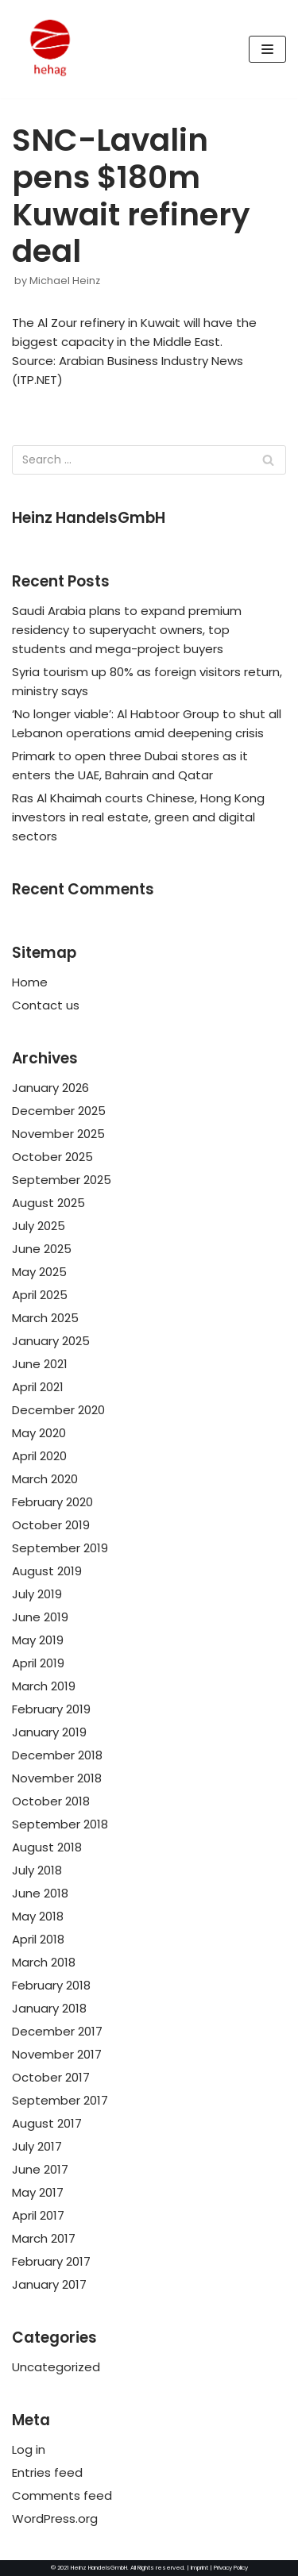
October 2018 (51, 1801)
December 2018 (57, 1755)
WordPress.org (55, 2518)
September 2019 (60, 1548)
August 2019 (47, 1571)
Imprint (199, 2567)
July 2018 (37, 1870)
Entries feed (47, 2472)
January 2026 (50, 1087)
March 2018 (43, 1962)
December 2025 (59, 1110)
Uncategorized (56, 2367)
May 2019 (38, 1640)
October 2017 (51, 2077)
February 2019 (51, 1709)
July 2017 (37, 2146)
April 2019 (38, 1663)
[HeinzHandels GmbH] (50, 49)
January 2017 (49, 2284)
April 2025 (40, 1294)
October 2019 (51, 1525)
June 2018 (40, 1893)
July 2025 (38, 1225)
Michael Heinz (64, 280)
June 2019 (40, 1617)
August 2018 (47, 1847)
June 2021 (40, 1363)
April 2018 (38, 1939)
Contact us (45, 1005)
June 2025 (42, 1248)
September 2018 (60, 1824)
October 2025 (52, 1156)
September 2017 (60, 2100)
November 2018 (57, 1778)
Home (30, 982)
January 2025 (51, 1340)
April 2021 (38, 1386)
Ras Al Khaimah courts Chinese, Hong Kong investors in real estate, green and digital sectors (138, 817)
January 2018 (49, 2008)
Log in (28, 2449)
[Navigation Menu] (267, 49)
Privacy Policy (231, 2567)
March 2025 (45, 1317)
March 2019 (43, 1686)
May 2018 (38, 1916)
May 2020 (39, 1432)
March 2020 (45, 1479)
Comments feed (62, 2495)
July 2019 (37, 1594)
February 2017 (51, 2261)
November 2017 (57, 2054)
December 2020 (58, 1409)
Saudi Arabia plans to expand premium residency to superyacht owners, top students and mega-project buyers (127, 629)
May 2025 (39, 1271)
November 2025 (58, 1133)
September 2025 (61, 1179)
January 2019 (49, 1732)
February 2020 (52, 1502)
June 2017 (40, 2169)
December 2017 (57, 2031)
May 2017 (38, 2192)
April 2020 (39, 1456)
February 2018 (51, 1985)
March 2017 (43, 2238)
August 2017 (47, 2123)
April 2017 (38, 2215)
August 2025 (48, 1202)
